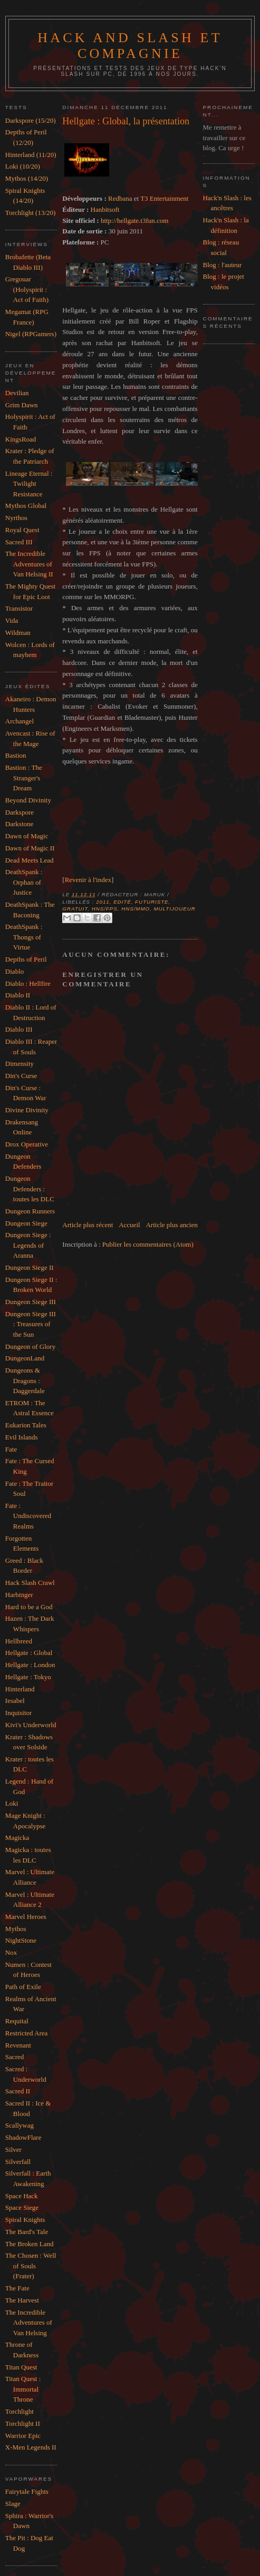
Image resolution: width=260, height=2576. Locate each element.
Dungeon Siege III (30, 1302)
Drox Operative (26, 1144)
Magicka (17, 1838)
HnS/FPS (105, 909)
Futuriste (151, 902)
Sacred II (17, 2091)
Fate (11, 1449)
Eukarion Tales (25, 1425)
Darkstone (19, 824)
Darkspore (19, 812)
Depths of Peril (26, 959)
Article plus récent (87, 1225)
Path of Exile (23, 1987)
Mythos (15, 1929)
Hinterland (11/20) (30, 155)
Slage (13, 2504)
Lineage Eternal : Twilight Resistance (29, 483)
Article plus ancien (171, 1225)
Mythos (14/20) (26, 178)
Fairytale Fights (27, 2491)
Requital (16, 2021)
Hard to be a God (29, 1607)
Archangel (19, 721)
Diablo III (19, 1029)
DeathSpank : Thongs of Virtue (23, 937)
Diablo (14, 971)
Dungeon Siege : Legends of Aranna (28, 1245)
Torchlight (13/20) (30, 213)
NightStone (20, 1940)
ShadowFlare (23, 2137)
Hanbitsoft (105, 209)
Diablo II (17, 995)
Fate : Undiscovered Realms (28, 1516)
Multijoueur (174, 909)
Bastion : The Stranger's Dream (23, 777)
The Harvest (22, 2300)
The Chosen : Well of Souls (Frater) (30, 2265)
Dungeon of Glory (30, 1346)
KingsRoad (20, 439)
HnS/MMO (135, 909)
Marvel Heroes (25, 1917)
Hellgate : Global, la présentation (125, 121)
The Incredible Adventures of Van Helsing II (29, 564)
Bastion (15, 755)
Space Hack (21, 2196)
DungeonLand (24, 1358)
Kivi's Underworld (30, 1725)
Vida (11, 620)
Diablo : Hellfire (28, 983)
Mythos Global (25, 506)
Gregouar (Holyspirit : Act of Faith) (27, 289)
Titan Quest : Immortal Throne (23, 2389)
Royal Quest (22, 530)
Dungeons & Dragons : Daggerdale (25, 1380)
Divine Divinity (27, 1110)
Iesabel (15, 1701)
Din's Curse (21, 1076)
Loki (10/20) (22, 166)
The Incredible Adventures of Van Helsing (28, 2322)
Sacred (14, 2057)
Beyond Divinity (28, 800)
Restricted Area (26, 2033)
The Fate (17, 2288)
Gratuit (75, 909)
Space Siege (21, 2207)
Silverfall (18, 2162)
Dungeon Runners (30, 1211)
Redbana (120, 198)
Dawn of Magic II (30, 848)
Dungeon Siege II (29, 1267)
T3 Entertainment (164, 198)
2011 (103, 902)
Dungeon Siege (26, 1223)
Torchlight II (22, 2423)
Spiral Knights (25, 2220)
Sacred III (19, 542)
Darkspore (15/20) (30, 120)
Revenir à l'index (88, 880)
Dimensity (19, 1063)
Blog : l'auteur (222, 265)
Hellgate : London (30, 1665)
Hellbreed (18, 1641)
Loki (11, 1803)
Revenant (18, 2045)
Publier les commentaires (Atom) (148, 1244)
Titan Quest (21, 2367)
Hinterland (20, 1689)
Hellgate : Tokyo (28, 1677)
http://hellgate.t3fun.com (135, 220)
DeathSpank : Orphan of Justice (23, 882)
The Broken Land (29, 2244)
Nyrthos (16, 518)
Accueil (129, 1225)
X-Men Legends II (30, 2447)
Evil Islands (21, 1437)
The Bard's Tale (26, 2232)
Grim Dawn (21, 405)
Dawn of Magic (27, 836)
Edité (122, 902)
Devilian (17, 393)
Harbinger (19, 1595)
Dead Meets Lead (29, 860)
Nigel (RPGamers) (30, 334)
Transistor (19, 608)
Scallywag (19, 2125)
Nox (11, 1952)
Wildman (18, 632)
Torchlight (19, 2411)
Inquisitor (18, 1713)
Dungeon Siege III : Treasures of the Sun (30, 1324)
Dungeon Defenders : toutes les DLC (29, 1188)
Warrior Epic (23, 2436)
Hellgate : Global (29, 1653)
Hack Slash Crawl (30, 1582)
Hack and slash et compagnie (130, 45)
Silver (13, 2149)
